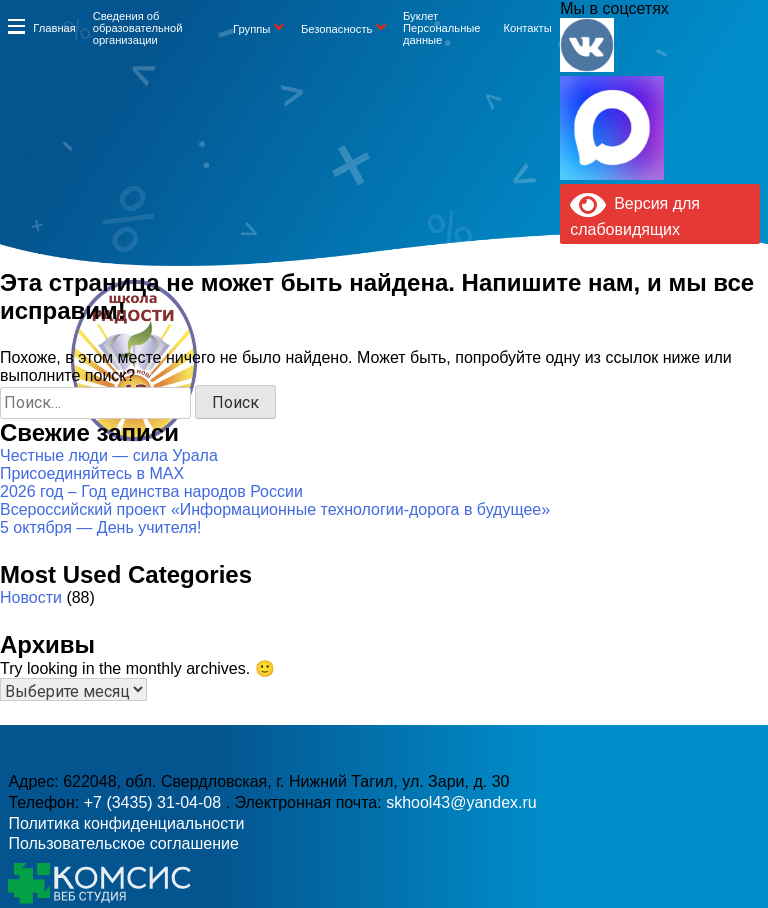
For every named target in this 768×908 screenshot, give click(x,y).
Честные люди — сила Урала (109, 455)
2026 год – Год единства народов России (151, 491)
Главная (54, 28)
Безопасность (336, 29)
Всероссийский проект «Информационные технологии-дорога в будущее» (275, 509)
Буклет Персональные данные (442, 28)
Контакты (527, 28)
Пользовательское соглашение (123, 843)
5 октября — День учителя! (100, 527)
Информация (16, 26)
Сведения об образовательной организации (138, 28)
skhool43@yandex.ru (548, 391)
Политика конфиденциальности (126, 823)
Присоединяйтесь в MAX (92, 473)
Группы (251, 29)
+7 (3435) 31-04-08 (333, 391)
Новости (31, 597)
